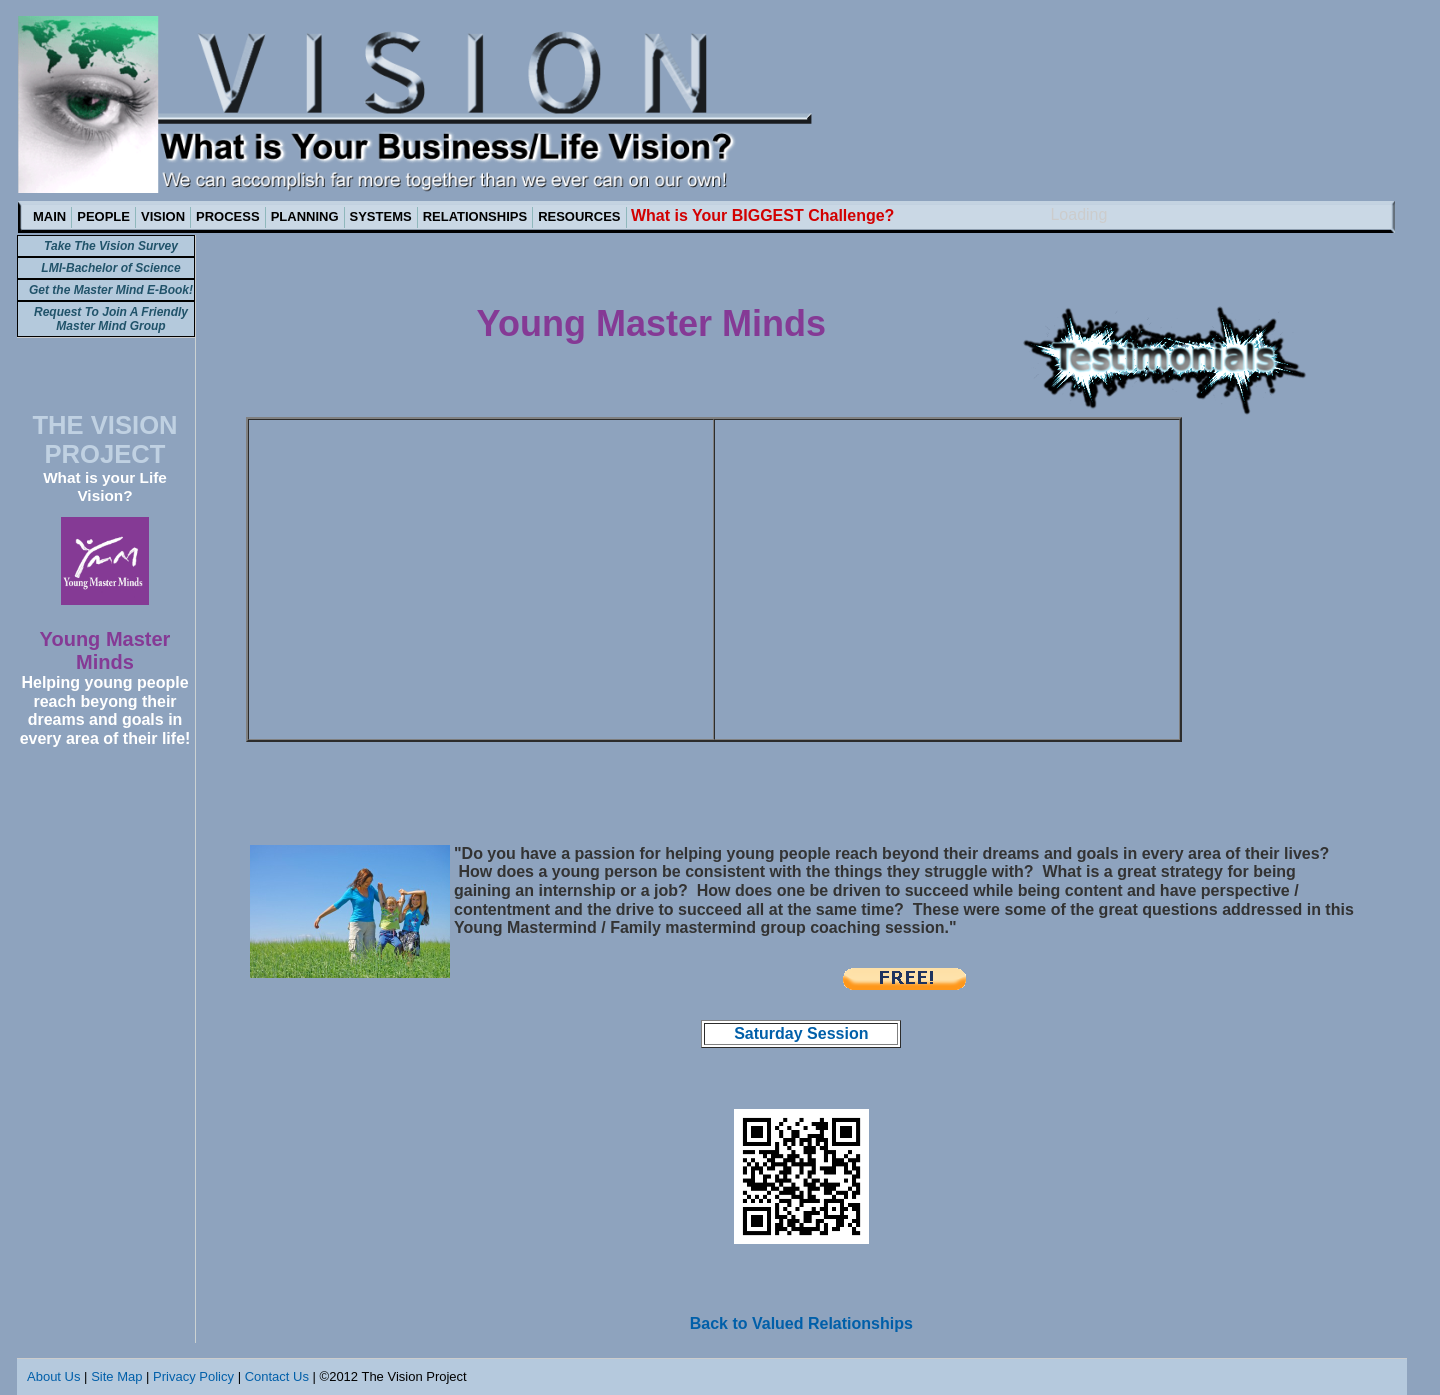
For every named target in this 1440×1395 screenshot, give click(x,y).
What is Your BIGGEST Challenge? (762, 215)
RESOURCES (579, 216)
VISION (163, 216)
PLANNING (305, 216)
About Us (53, 1376)
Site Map (116, 1376)
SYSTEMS (381, 216)
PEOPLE (103, 216)
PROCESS (228, 216)
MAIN (49, 216)
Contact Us (277, 1376)
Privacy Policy (193, 1376)
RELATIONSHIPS (475, 216)
